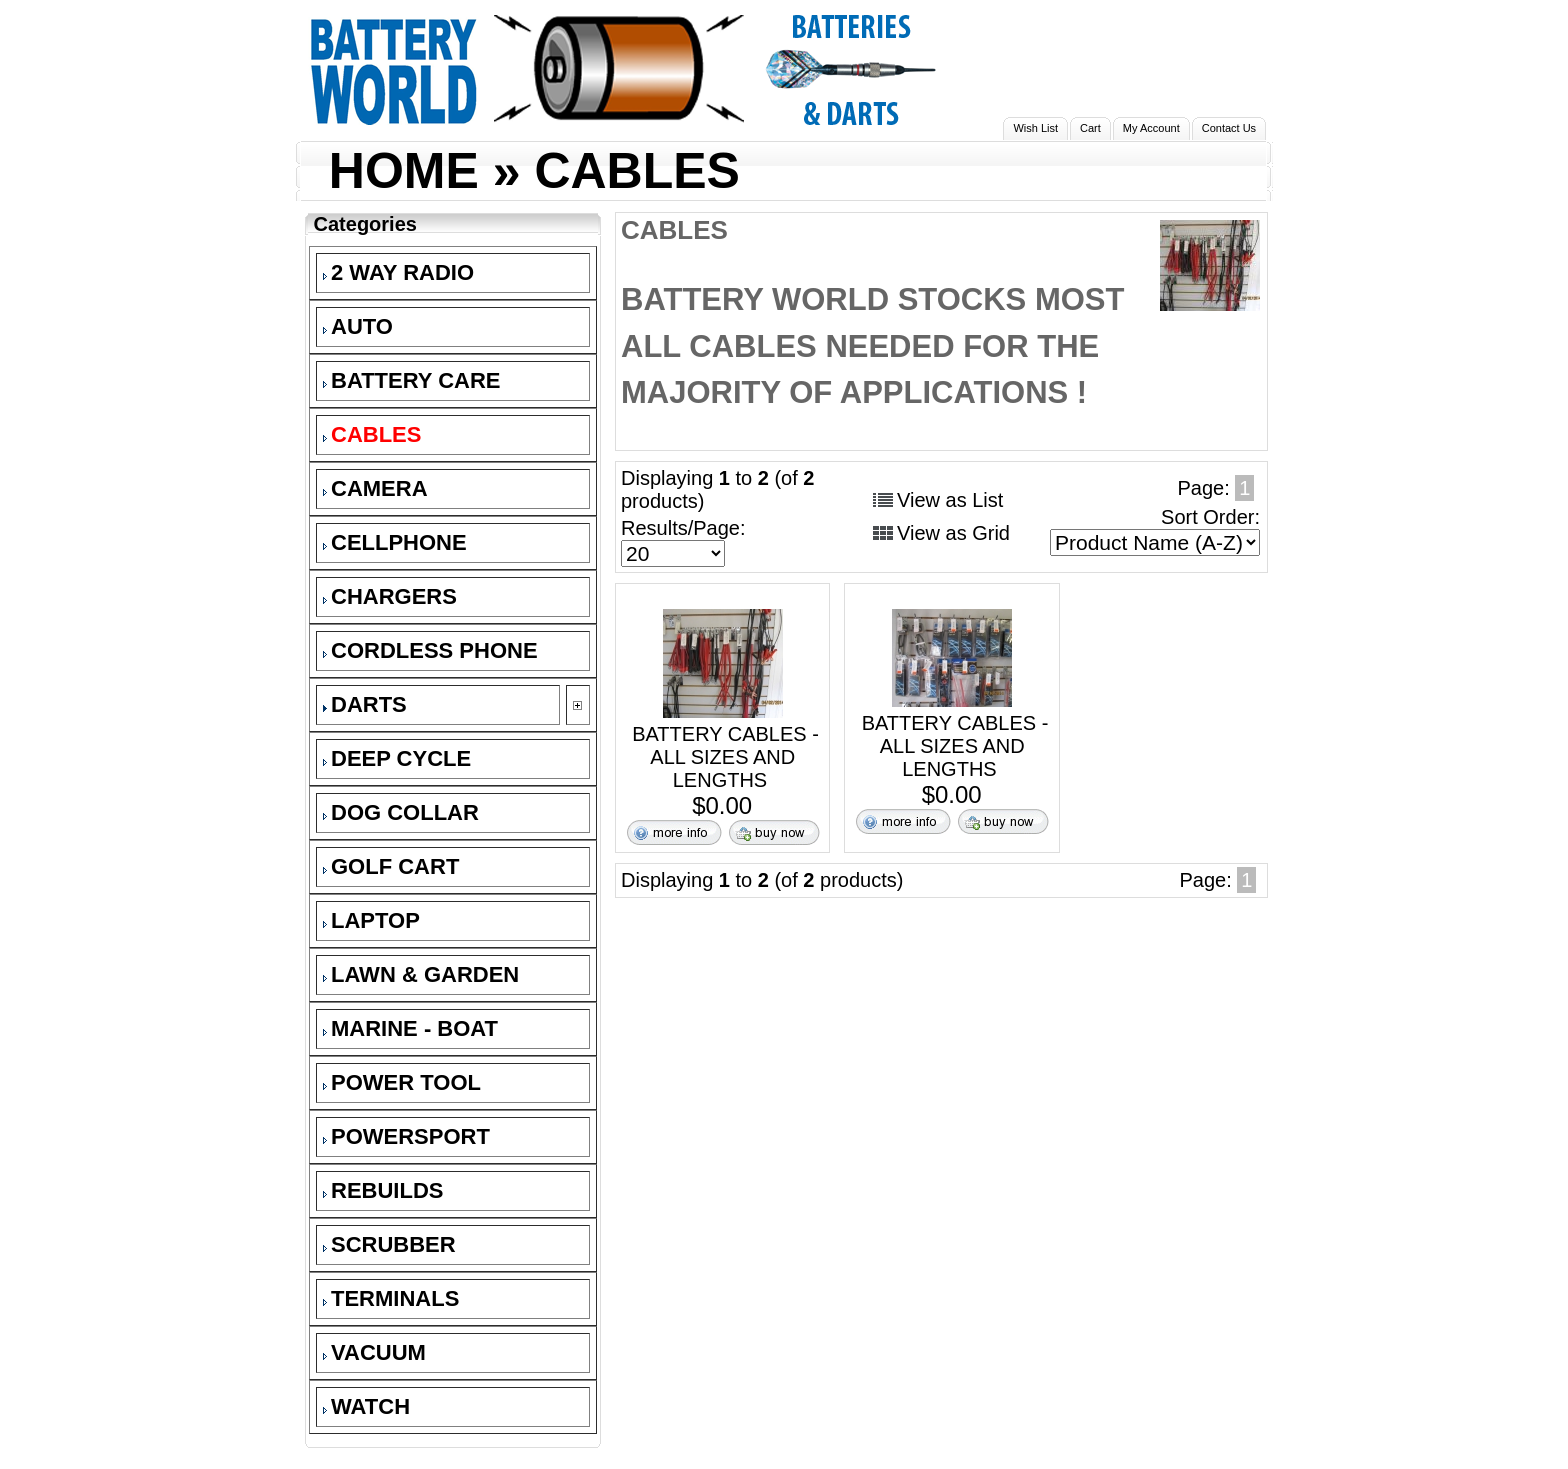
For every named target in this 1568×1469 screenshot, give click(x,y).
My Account (1151, 128)
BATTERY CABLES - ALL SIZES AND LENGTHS (725, 757)
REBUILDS (383, 1190)
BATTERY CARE (412, 380)
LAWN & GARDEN (421, 974)
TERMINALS (391, 1298)
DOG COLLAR (401, 812)
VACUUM (374, 1352)
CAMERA (375, 488)
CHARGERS (390, 596)
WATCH (366, 1406)
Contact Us (1229, 128)
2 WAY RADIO (398, 272)
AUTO (358, 326)
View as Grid (953, 533)
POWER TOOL (402, 1082)
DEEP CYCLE (397, 758)
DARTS (365, 704)
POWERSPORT (406, 1136)
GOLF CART (391, 866)
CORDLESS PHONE (430, 650)
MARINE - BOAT (410, 1028)
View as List (950, 500)
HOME (404, 171)
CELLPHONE (395, 542)
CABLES (637, 171)
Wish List (1035, 128)
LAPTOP (371, 920)
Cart (1090, 128)
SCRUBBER (389, 1244)
